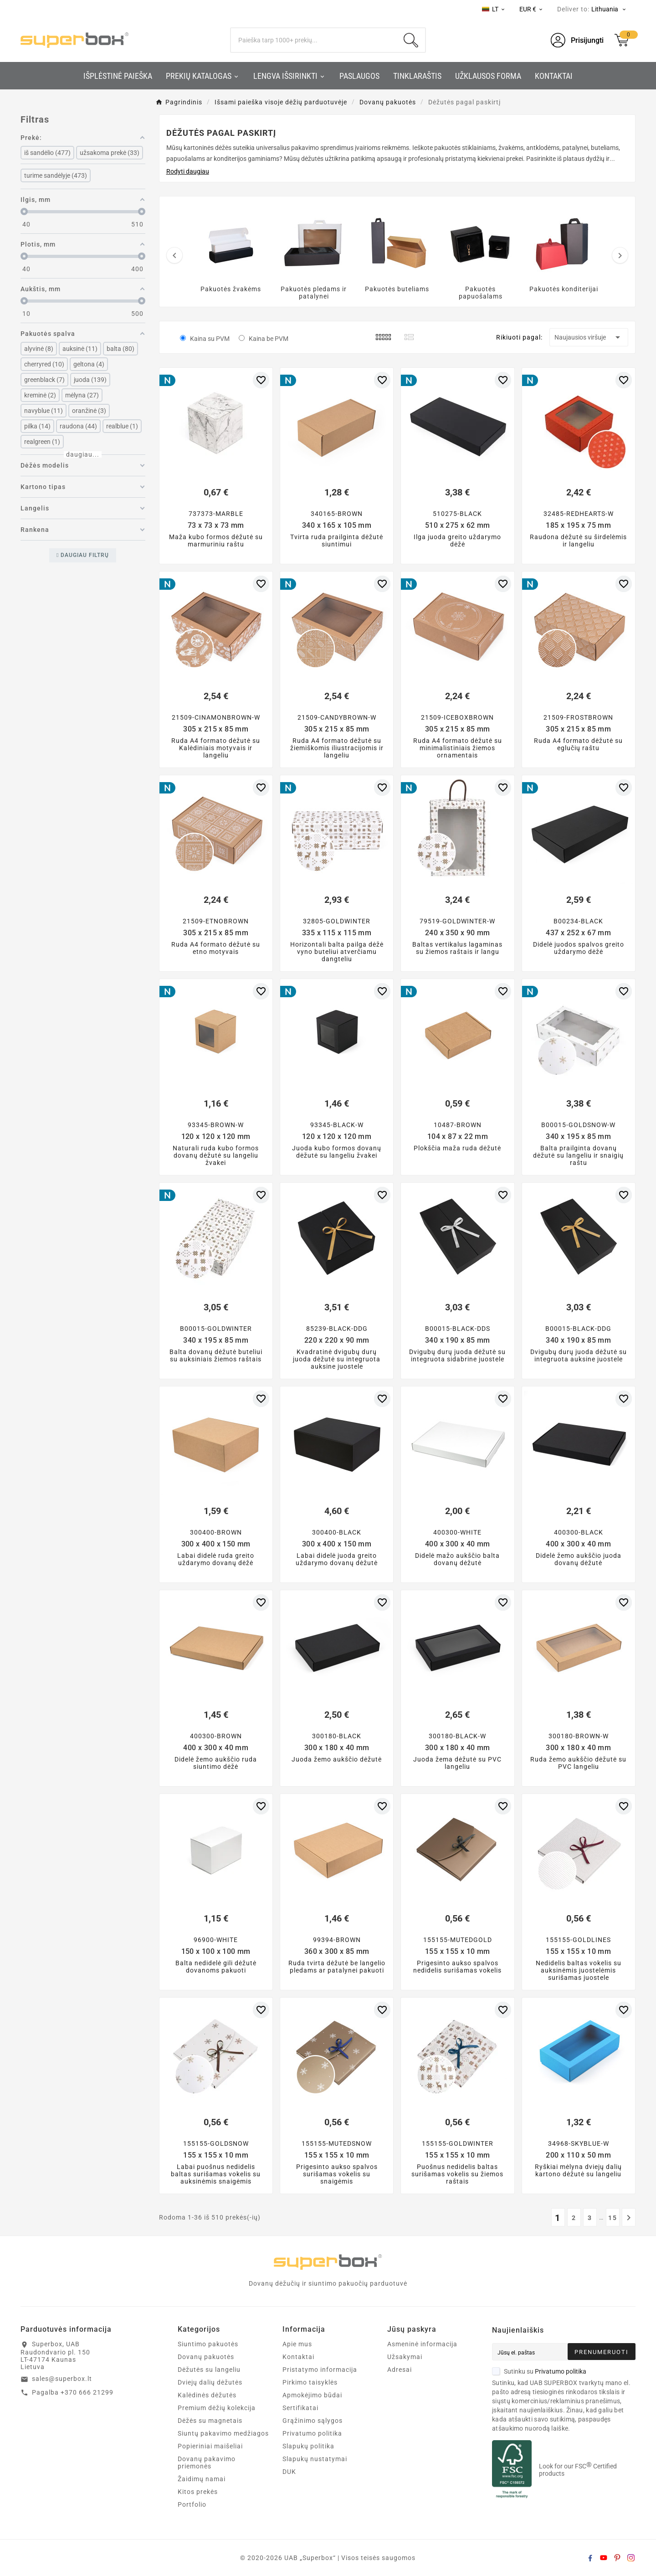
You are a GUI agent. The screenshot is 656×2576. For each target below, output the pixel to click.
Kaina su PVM (210, 338)
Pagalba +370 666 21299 (72, 2392)
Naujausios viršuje (588, 337)
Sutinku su (539, 2371)
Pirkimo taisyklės (310, 2382)
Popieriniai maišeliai (210, 2446)
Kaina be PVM (268, 338)
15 (612, 2217)
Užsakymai (404, 2356)
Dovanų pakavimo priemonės (207, 2462)
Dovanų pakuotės (206, 2356)
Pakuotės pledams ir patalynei (314, 292)
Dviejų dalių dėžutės (210, 2382)
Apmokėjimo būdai (312, 2395)
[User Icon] (577, 40)
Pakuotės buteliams (397, 289)
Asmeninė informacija (422, 2344)
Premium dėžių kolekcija (217, 2407)
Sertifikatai (300, 2407)
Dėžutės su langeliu (209, 2369)
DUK (289, 2471)
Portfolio (192, 2504)
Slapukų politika (308, 2446)
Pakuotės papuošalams (480, 292)
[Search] (314, 40)
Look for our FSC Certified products (578, 2470)
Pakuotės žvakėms (230, 289)
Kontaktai (298, 2356)
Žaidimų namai (202, 2479)
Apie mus (297, 2344)
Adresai (399, 2369)
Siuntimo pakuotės (208, 2344)
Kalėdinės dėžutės (207, 2395)
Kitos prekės (198, 2491)
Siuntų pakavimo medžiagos (223, 2433)
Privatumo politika (312, 2433)
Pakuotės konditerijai (563, 289)
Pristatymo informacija (319, 2369)
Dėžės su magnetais (210, 2420)
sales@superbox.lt (62, 2378)
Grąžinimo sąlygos (312, 2420)
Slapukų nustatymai (314, 2459)
